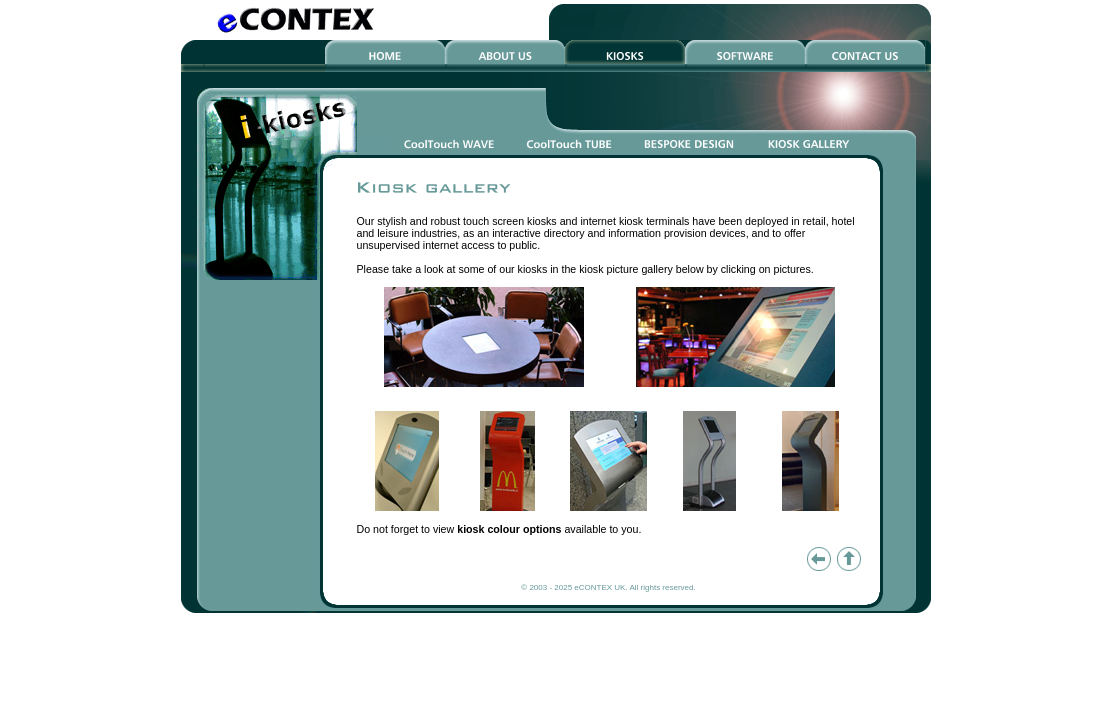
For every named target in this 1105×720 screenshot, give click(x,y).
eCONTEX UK (599, 587)
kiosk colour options (509, 529)
